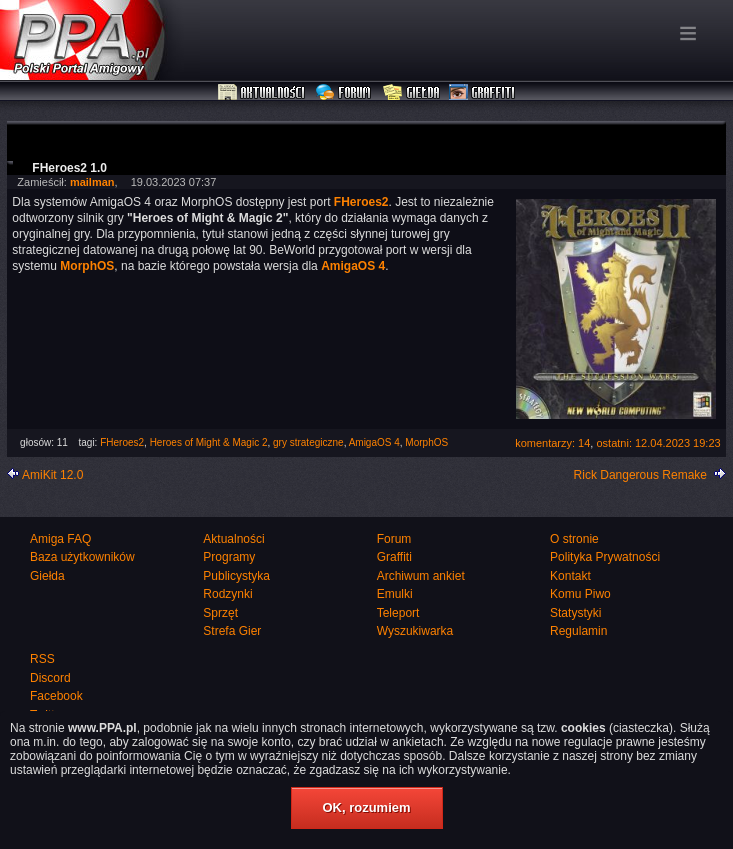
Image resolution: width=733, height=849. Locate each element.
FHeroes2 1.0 (69, 168)
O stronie (574, 539)
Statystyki (575, 613)
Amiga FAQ (60, 539)
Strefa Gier (232, 631)
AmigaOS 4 (374, 442)
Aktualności (262, 93)
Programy (229, 557)
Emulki (395, 594)
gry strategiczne (308, 442)
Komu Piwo (580, 594)
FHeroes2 (122, 442)
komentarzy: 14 (552, 443)
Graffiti (482, 93)
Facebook (56, 696)
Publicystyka (236, 576)
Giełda (411, 93)
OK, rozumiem (366, 807)
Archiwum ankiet (421, 576)
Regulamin (578, 631)
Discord (50, 678)
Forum (345, 93)
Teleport (398, 613)
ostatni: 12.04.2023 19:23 (658, 443)
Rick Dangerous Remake (640, 475)
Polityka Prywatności (605, 557)
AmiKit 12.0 (52, 475)
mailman (92, 182)
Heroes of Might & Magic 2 (209, 442)
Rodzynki (227, 594)
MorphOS (426, 442)
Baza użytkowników (82, 557)
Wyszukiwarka (415, 631)
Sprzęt (220, 613)
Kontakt (570, 576)
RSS (42, 659)
